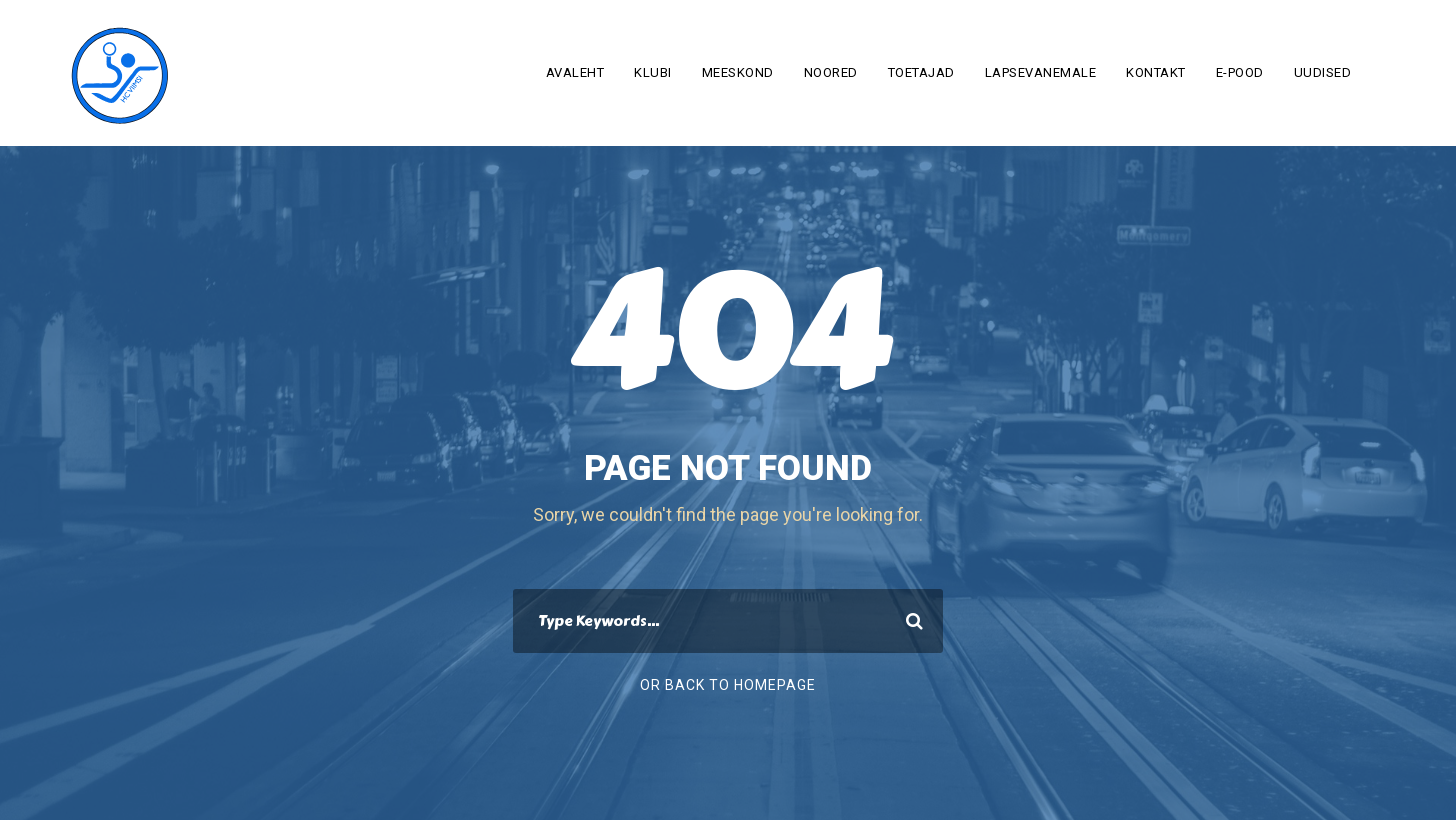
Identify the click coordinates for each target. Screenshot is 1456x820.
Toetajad (921, 72)
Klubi (653, 72)
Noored (831, 72)
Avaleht (575, 72)
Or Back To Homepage (728, 685)
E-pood (1240, 72)
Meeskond (738, 72)
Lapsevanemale (1041, 72)
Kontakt (1156, 72)
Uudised (1323, 72)
